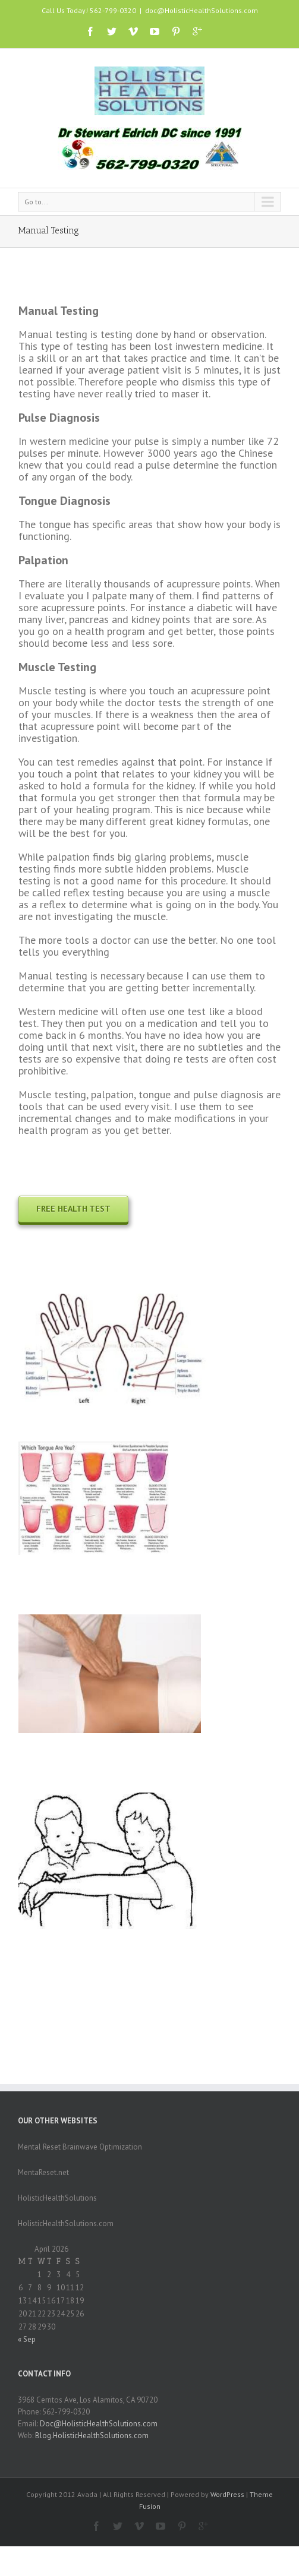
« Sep (27, 2339)
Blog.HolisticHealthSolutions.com (92, 2435)
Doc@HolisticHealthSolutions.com (99, 2424)
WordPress (227, 2494)
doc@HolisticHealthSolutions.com (201, 10)
